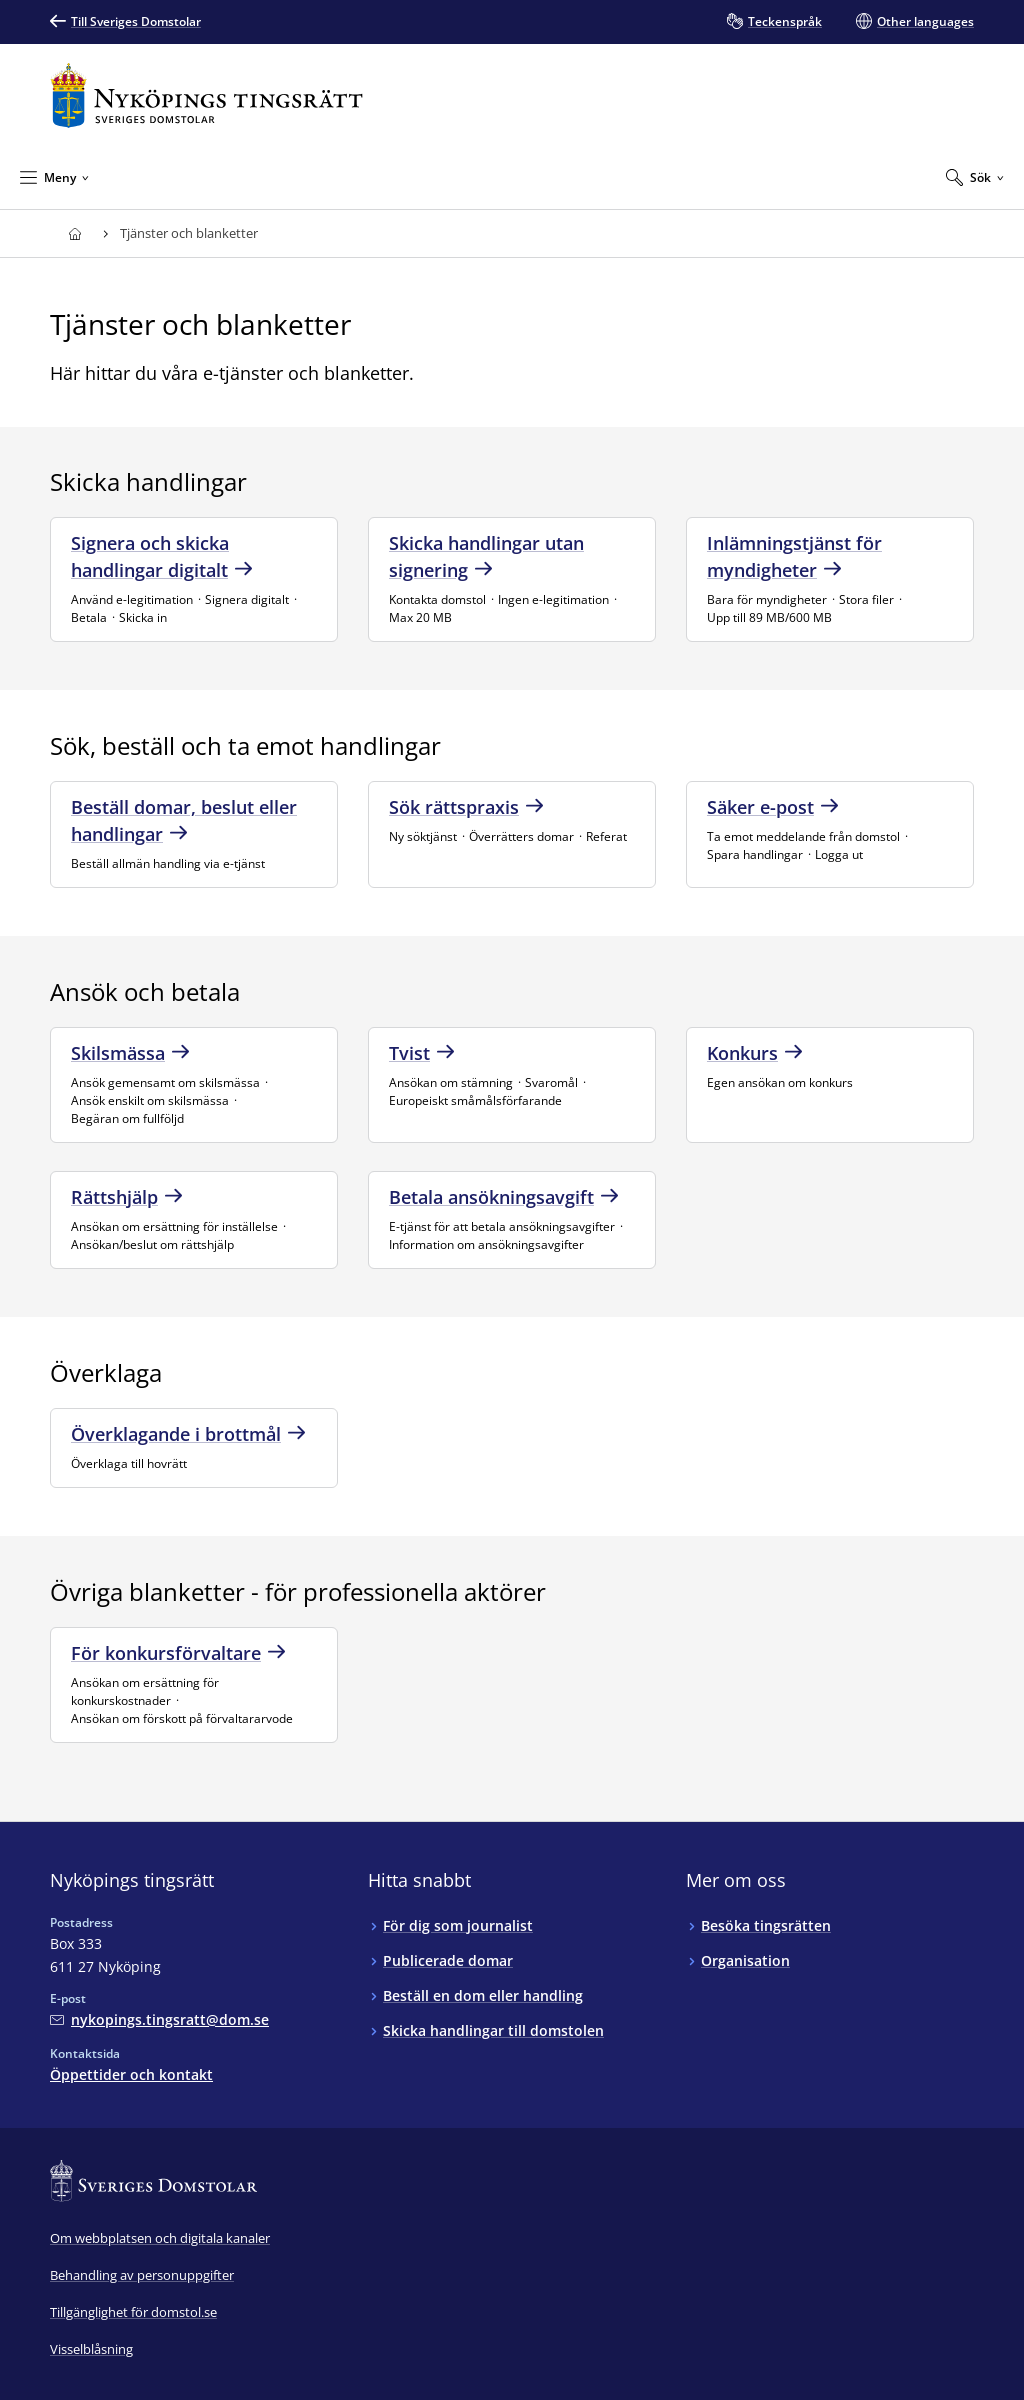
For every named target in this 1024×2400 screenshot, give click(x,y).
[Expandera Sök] (975, 177)
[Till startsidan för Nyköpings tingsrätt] (206, 95)
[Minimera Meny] (54, 177)
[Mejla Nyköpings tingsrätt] (159, 2019)
